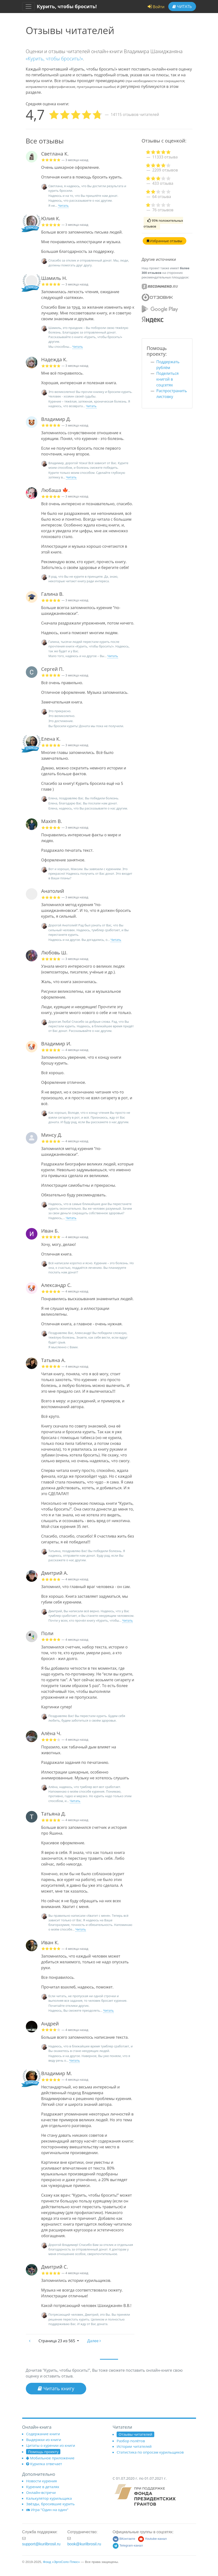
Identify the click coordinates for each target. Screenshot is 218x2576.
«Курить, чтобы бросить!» (54, 58)
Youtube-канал (152, 2539)
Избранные (164, 241)
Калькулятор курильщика (49, 2498)
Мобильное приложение (50, 2457)
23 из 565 (57, 2340)
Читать (182, 6)
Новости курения (41, 2480)
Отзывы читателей (135, 2434)
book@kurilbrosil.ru (84, 2544)
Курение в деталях (42, 2486)
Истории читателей (134, 2446)
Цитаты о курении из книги (50, 2445)
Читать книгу (56, 2388)
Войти (156, 6)
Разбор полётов (131, 2440)
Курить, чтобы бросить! (67, 6)
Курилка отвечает (44, 2463)
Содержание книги (43, 2433)
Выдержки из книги (43, 2439)
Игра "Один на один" (47, 2509)
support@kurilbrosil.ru (41, 2544)
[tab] (167, 154)
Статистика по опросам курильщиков (150, 2452)
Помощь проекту (43, 2451)
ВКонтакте (124, 2539)
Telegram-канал (128, 2545)
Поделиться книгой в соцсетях (167, 379)
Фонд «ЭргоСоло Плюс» (61, 2562)
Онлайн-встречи (41, 2492)
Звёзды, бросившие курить (50, 2503)
